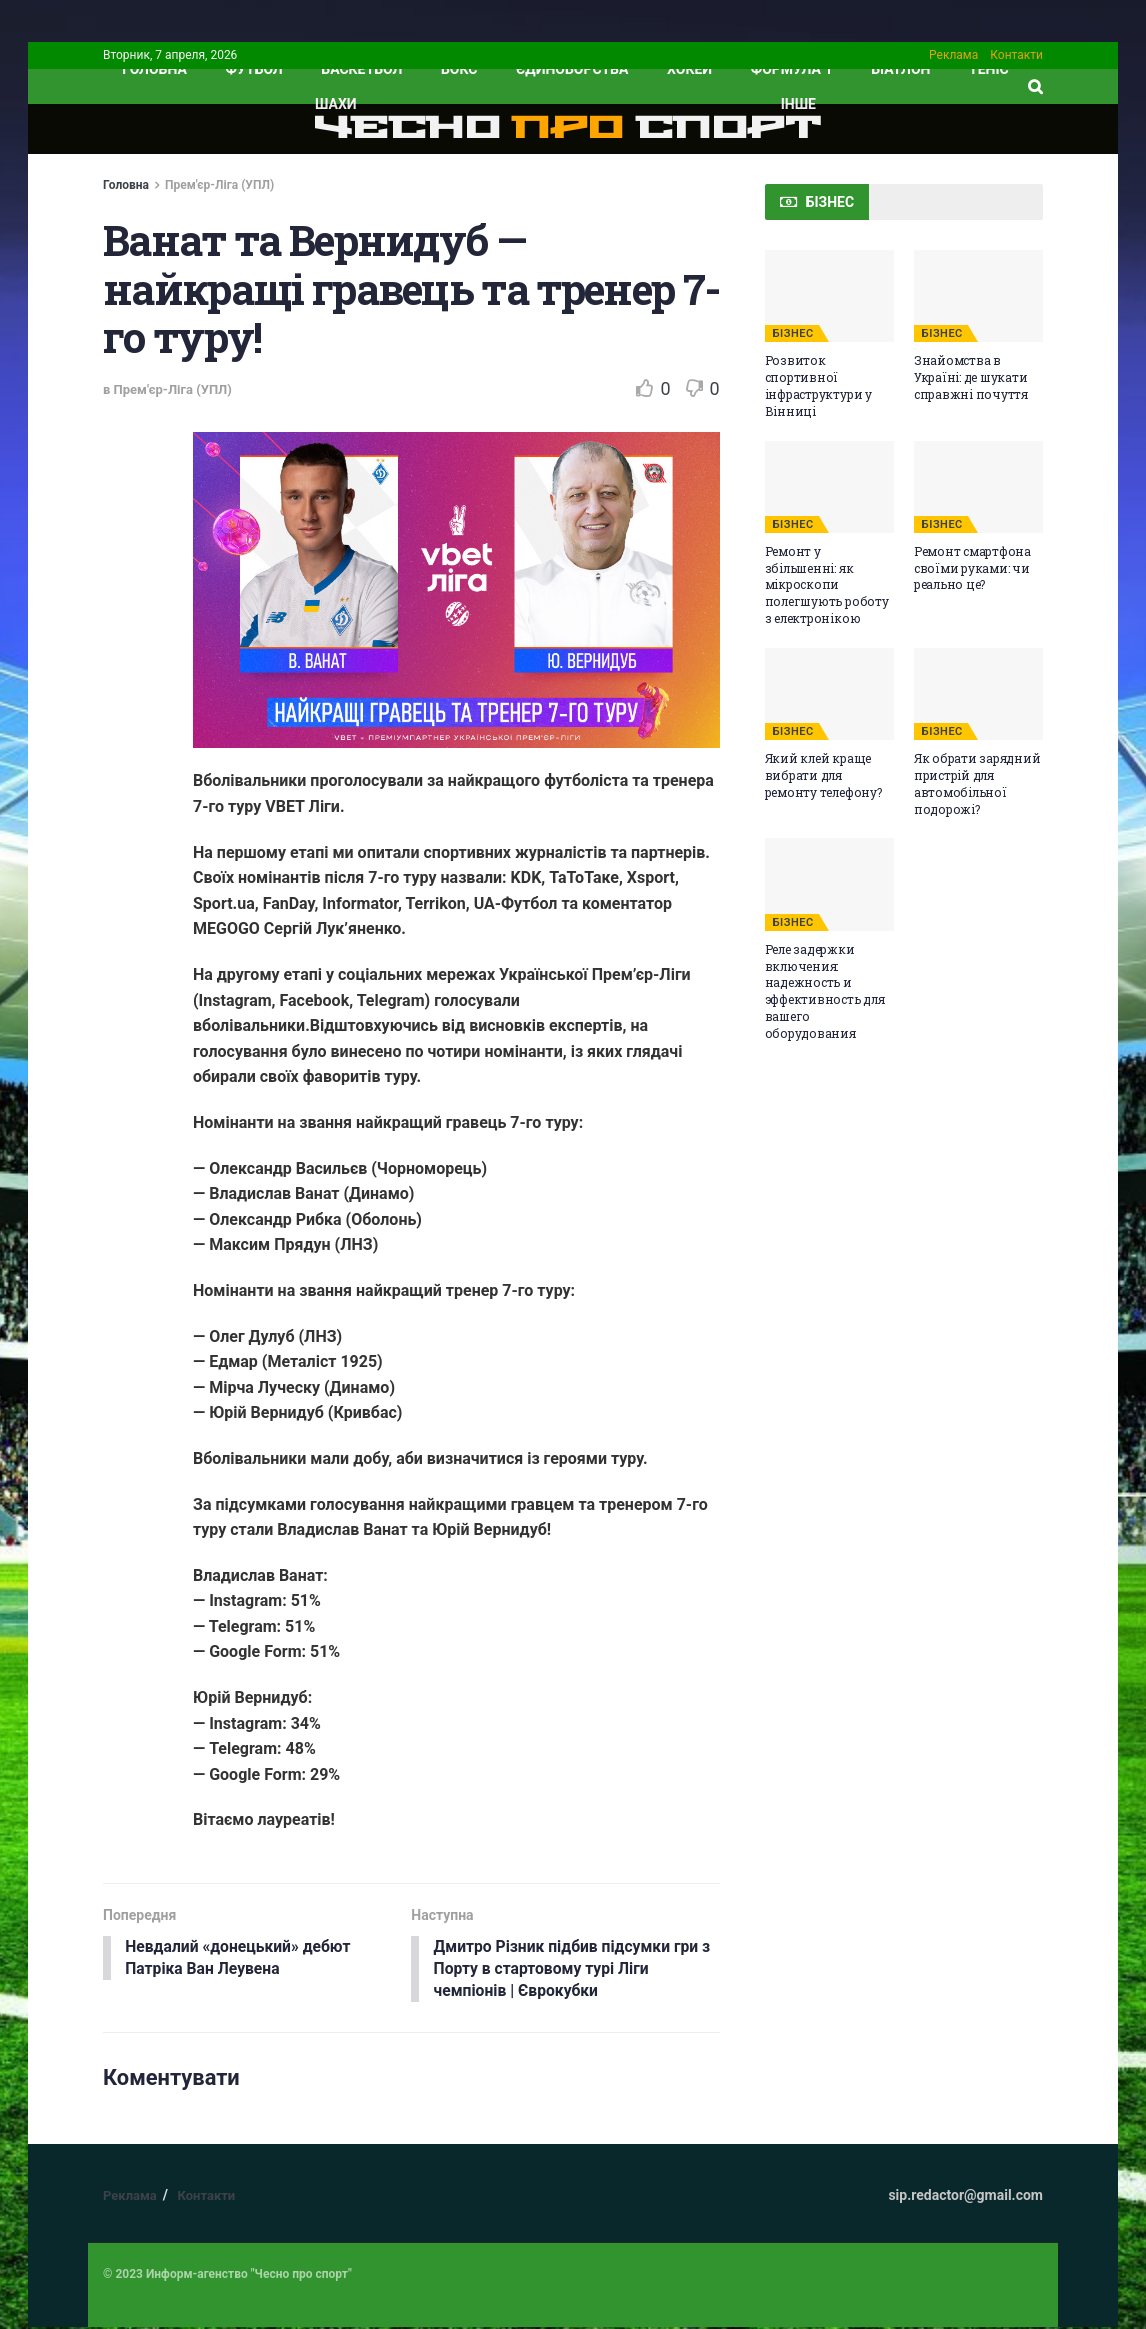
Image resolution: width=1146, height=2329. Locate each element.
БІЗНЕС (793, 333)
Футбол (254, 69)
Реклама (953, 55)
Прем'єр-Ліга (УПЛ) (219, 185)
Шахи (336, 104)
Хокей (689, 69)
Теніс (989, 69)
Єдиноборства (572, 69)
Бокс (459, 69)
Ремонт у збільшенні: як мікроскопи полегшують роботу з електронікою (827, 584)
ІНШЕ (798, 104)
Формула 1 (792, 69)
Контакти (1016, 55)
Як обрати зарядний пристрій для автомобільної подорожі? (977, 783)
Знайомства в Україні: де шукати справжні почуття (971, 377)
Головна (126, 185)
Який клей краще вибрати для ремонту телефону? (823, 775)
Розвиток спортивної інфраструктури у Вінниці (818, 385)
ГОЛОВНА (154, 69)
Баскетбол (361, 69)
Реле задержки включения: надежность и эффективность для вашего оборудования (825, 991)
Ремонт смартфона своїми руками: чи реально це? (972, 568)
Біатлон (900, 69)
